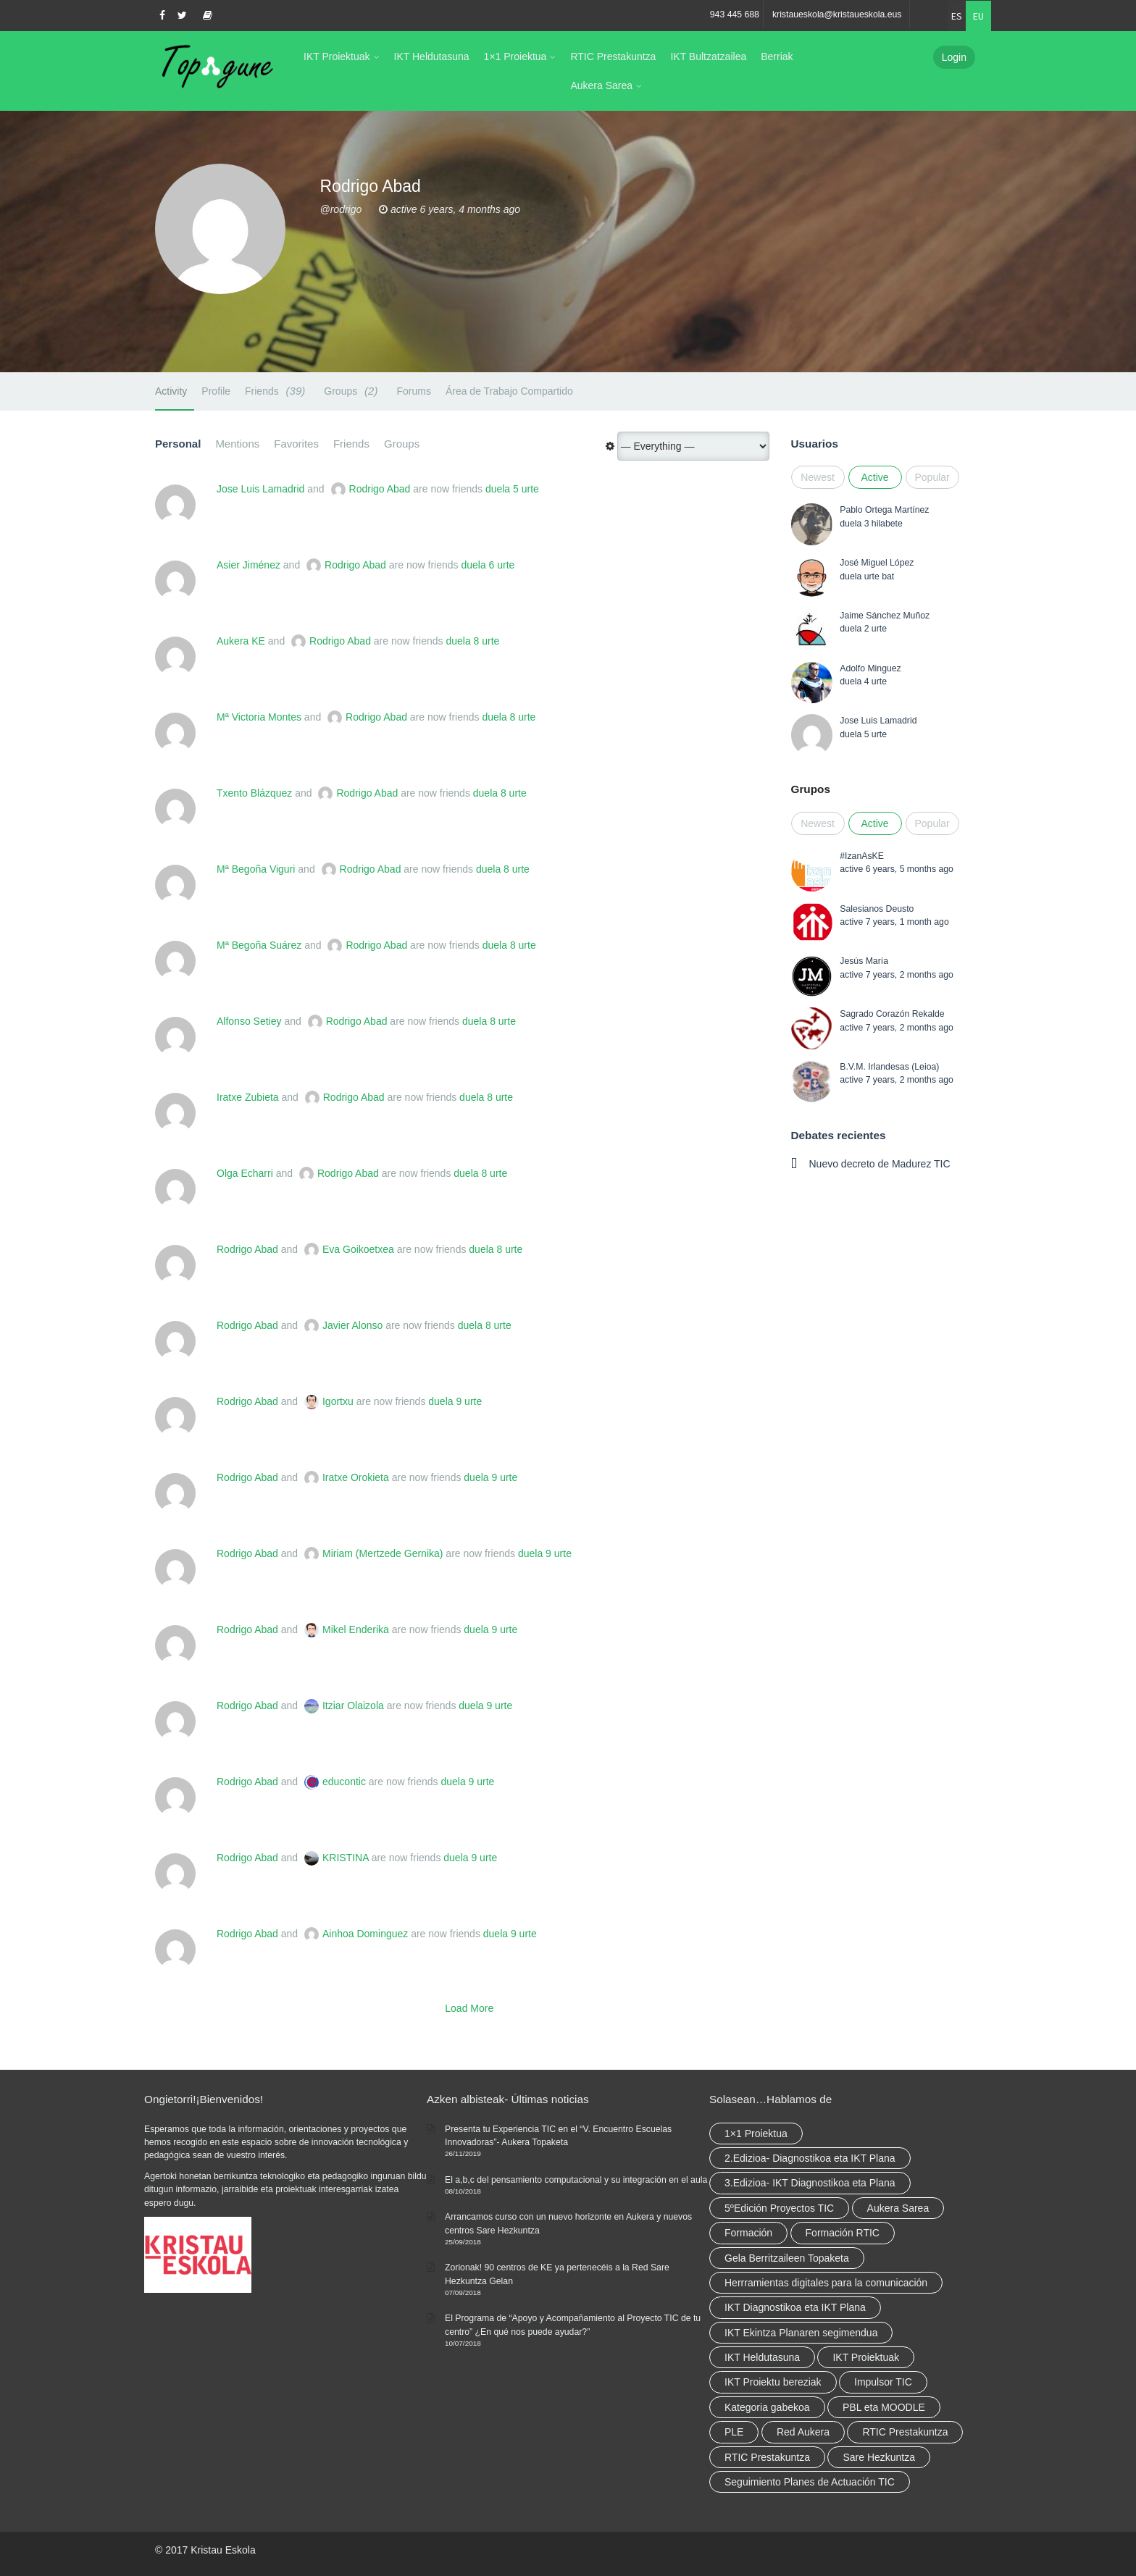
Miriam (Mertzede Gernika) (382, 1553)
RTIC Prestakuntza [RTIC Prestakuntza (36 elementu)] (905, 2432)
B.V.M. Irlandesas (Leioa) (889, 1067)
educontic (344, 1781)
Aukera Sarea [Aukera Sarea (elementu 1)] (898, 2208)
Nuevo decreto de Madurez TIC (880, 1164)
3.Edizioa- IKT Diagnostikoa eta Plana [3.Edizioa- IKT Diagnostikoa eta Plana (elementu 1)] (809, 2183)
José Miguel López (877, 563)
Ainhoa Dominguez (365, 1933)
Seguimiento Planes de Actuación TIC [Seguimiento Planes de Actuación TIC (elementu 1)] (809, 2482)
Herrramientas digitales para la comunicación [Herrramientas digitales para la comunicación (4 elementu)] (825, 2282)
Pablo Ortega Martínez (884, 510)
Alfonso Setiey (249, 1021)
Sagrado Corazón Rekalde (892, 1014)
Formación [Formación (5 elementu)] (748, 2233)
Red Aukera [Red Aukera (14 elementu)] (803, 2432)
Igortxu (338, 1401)
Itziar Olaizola (353, 1705)
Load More (469, 2008)
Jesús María (864, 961)
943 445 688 (734, 14)
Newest (818, 477)
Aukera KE (241, 641)
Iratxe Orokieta (355, 1477)
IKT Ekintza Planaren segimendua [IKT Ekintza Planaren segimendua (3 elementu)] (800, 2332)
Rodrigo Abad (380, 489)
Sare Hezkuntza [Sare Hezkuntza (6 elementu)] (879, 2457)
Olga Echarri (245, 1173)
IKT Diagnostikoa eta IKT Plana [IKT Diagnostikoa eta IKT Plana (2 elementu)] (795, 2307)
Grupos (810, 789)
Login (954, 57)
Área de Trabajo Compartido (509, 391)
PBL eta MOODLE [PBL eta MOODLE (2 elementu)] (884, 2407)
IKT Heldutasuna (431, 56)
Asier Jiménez (248, 565)
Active (874, 477)
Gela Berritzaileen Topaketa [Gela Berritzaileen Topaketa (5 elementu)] (786, 2258)
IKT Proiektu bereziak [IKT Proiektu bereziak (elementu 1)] (773, 2382)
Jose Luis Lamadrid (260, 489)
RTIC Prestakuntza (613, 56)
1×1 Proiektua (515, 56)
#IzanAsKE (862, 856)
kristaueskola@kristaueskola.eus (837, 14)
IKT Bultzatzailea (708, 56)
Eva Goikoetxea (358, 1249)
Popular (932, 477)
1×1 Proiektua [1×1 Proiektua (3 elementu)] (756, 2133)
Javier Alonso (352, 1325)
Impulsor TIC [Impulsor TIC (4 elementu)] (883, 2382)
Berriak (777, 56)
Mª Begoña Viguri (256, 869)
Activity (171, 391)
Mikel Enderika (355, 1629)
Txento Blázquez (254, 793)
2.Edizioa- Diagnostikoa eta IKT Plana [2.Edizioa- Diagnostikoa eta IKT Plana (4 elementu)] (809, 2158)
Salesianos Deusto (877, 909)
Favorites (296, 443)
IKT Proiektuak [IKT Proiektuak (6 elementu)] (865, 2357)
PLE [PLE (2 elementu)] (733, 2432)
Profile (215, 391)
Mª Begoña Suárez (259, 945)
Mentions (237, 443)
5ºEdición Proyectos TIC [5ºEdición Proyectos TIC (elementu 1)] (779, 2208)
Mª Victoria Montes (259, 717)
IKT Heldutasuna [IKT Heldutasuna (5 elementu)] (762, 2357)
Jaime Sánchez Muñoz (885, 616)
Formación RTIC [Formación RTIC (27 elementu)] (843, 2233)
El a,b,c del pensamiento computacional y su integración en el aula (576, 2180)
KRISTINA (345, 1857)
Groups (353, 391)
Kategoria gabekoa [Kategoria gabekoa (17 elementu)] (767, 2407)
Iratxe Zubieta (248, 1097)
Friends (277, 391)
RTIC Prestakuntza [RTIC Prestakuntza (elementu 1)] (767, 2457)
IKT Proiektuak (337, 56)
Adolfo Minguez (870, 668)
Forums (413, 391)
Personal (178, 443)
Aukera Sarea (601, 85)
